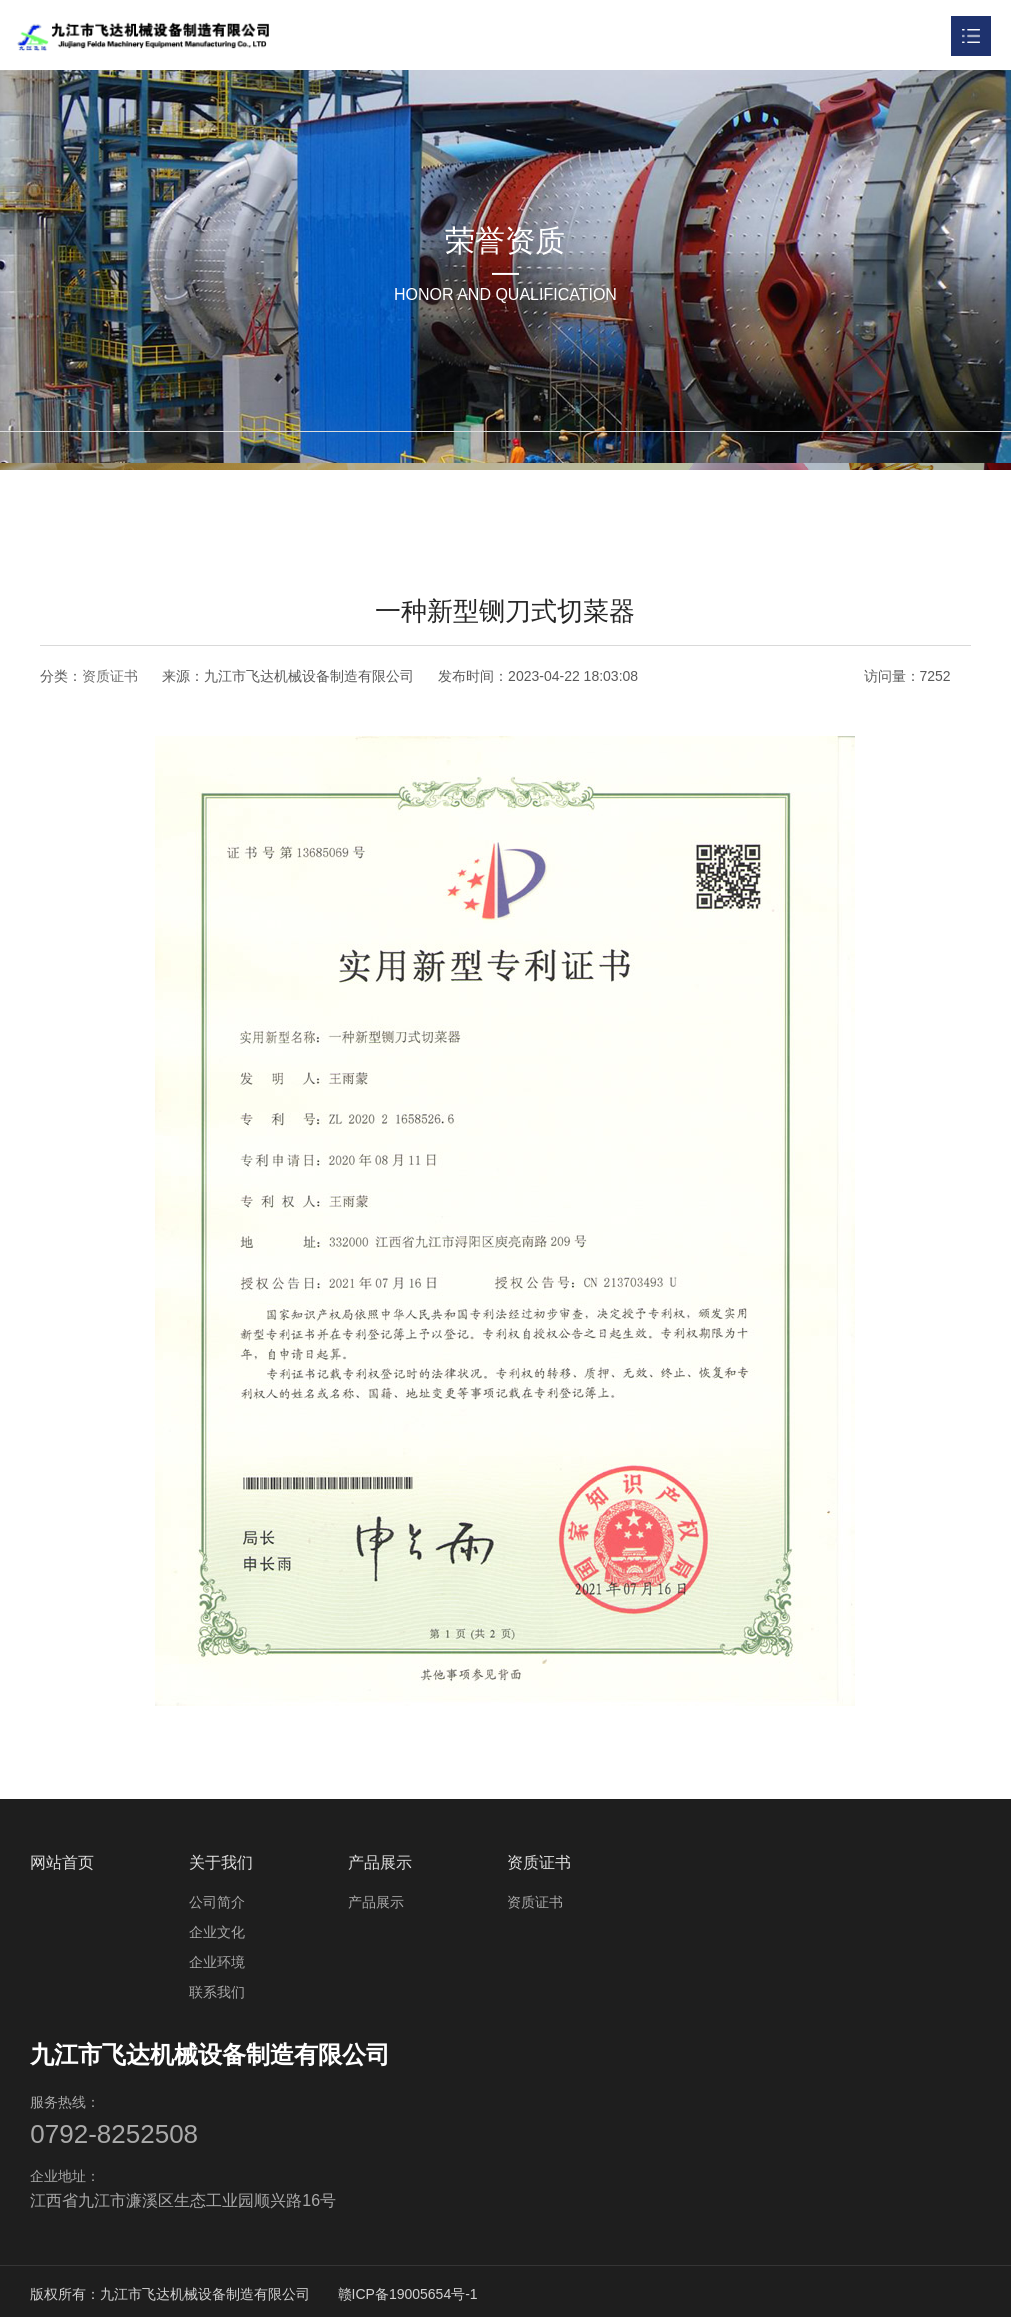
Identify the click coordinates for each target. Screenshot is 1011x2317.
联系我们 (217, 1988)
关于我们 (221, 1858)
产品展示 (380, 1858)
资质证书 (110, 676)
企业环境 (217, 1958)
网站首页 (62, 1858)
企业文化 (217, 1928)
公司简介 (217, 1898)
